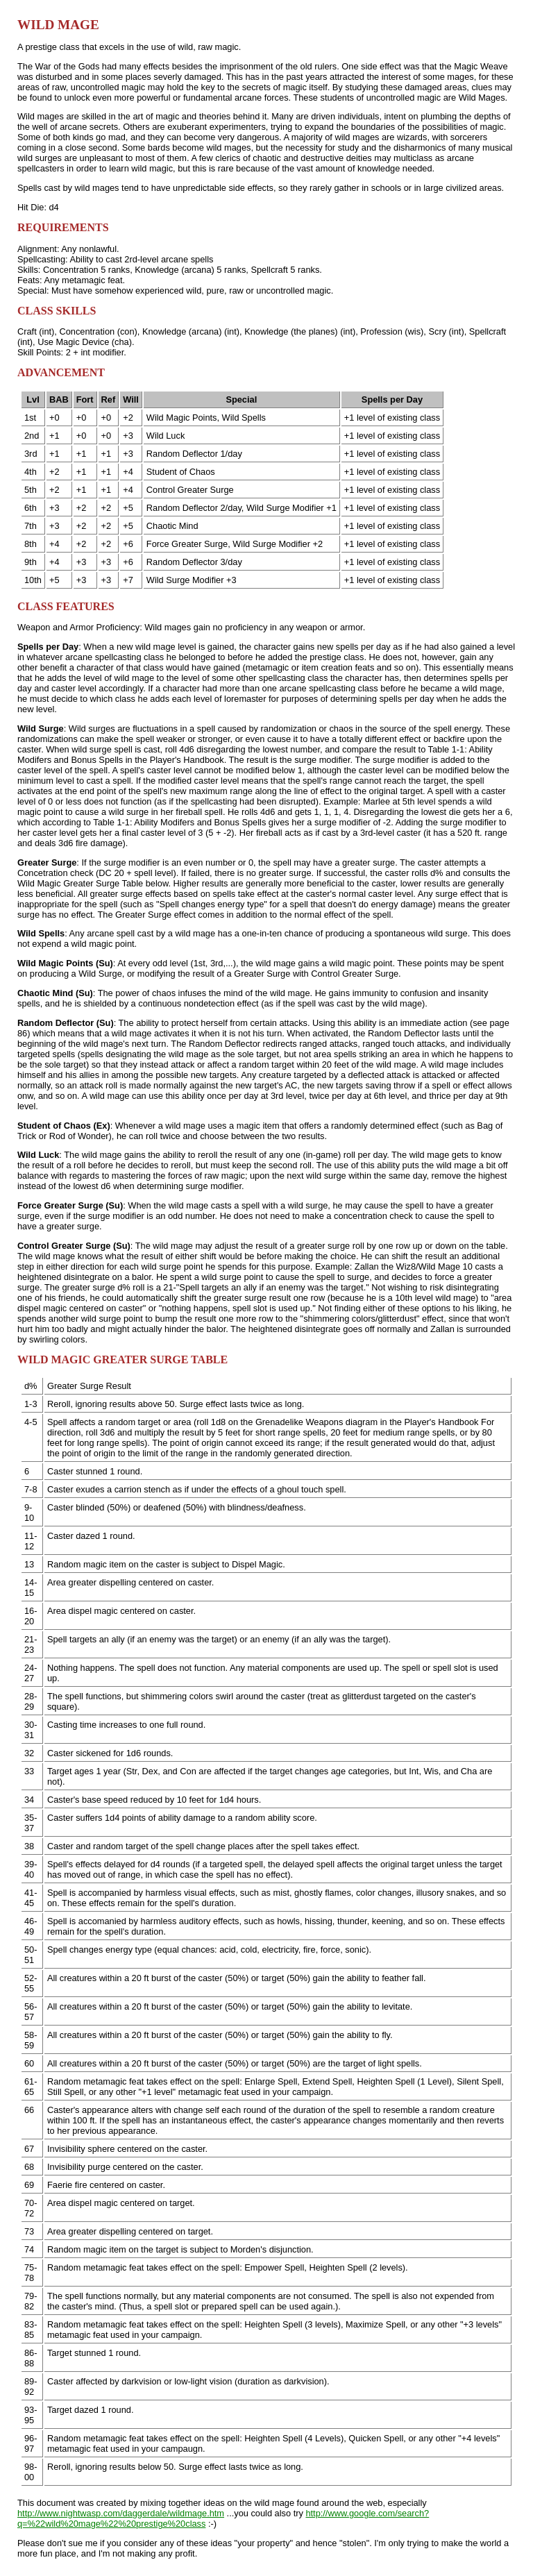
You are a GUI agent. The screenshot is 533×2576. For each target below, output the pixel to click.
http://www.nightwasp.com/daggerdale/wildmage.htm (120, 2513)
